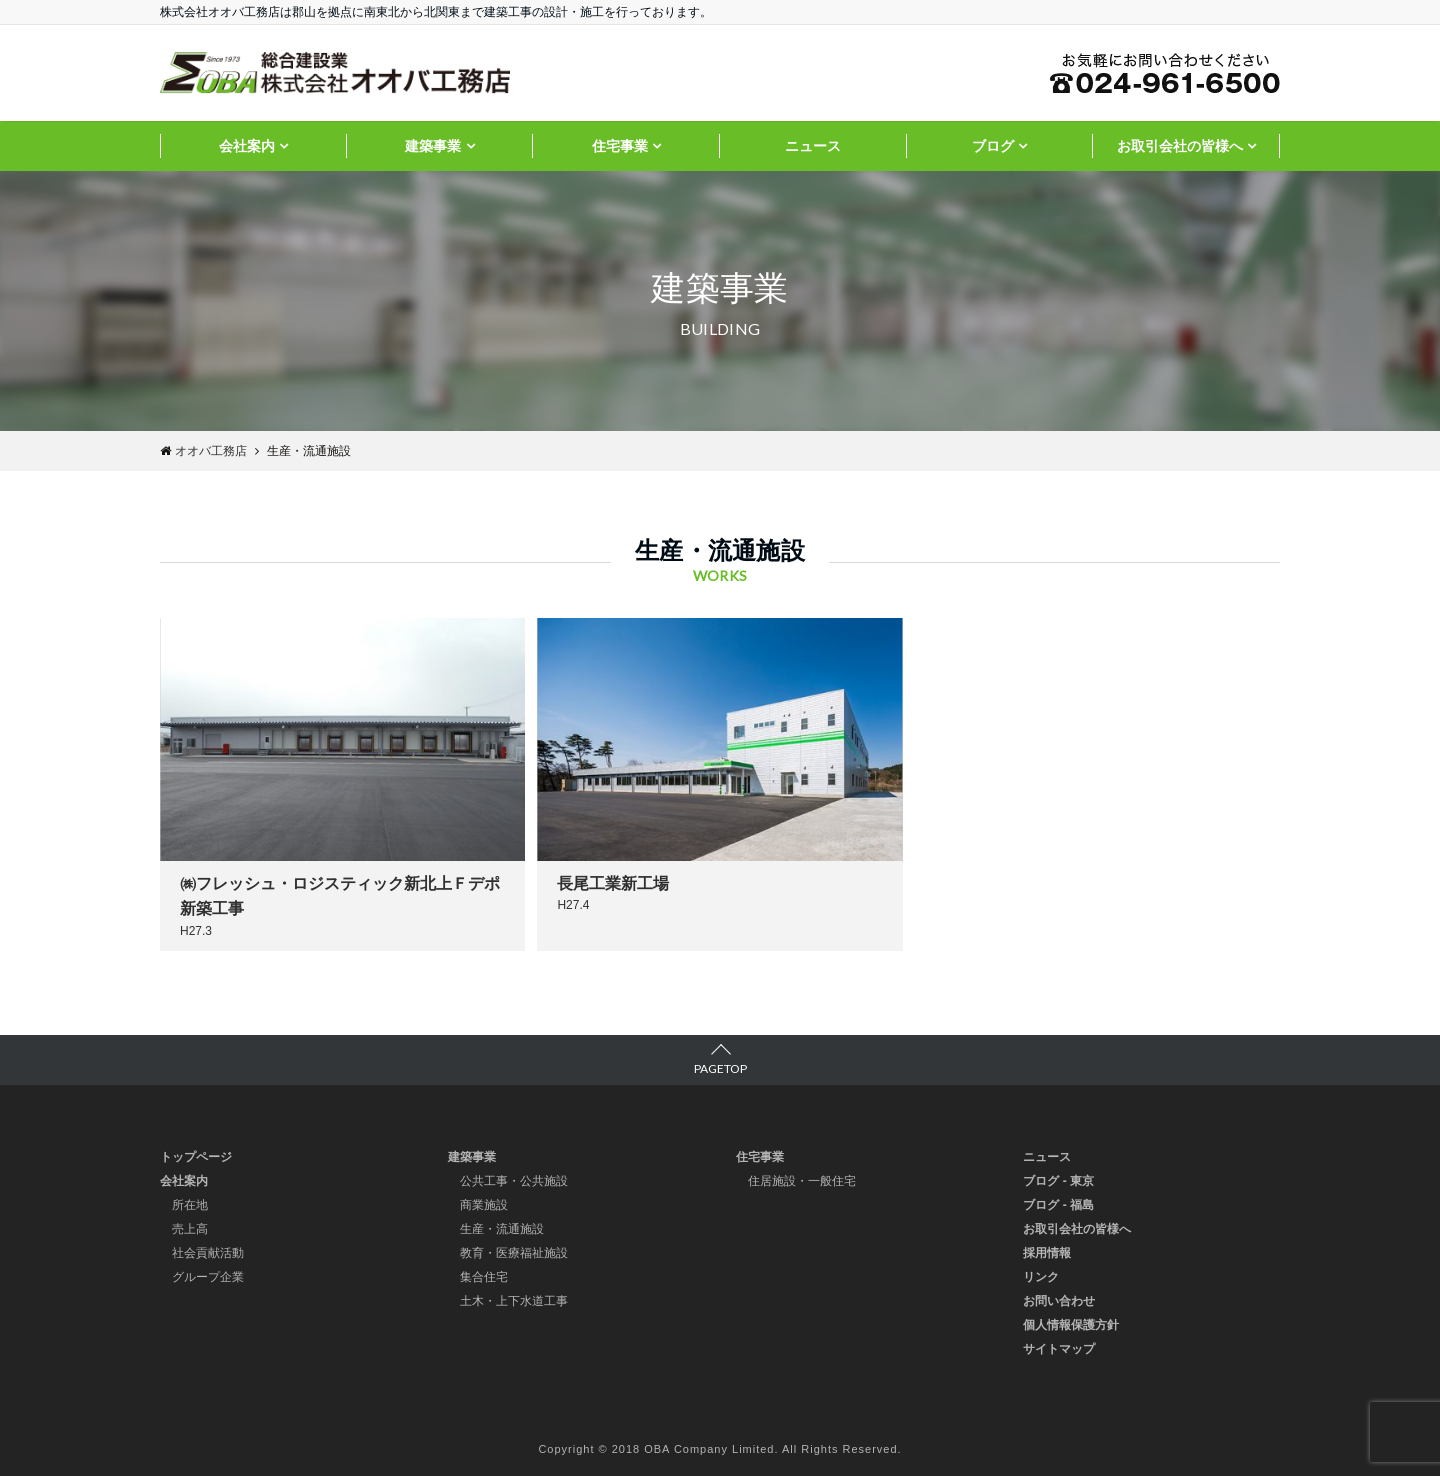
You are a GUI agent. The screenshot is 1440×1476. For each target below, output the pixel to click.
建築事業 (433, 146)
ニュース (813, 146)
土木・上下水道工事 (514, 1301)
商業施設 (484, 1205)
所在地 (190, 1205)
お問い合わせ (1059, 1301)
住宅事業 (620, 146)
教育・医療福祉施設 (514, 1253)
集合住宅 (484, 1277)
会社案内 (247, 146)
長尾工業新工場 (613, 883)
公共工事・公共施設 (514, 1181)
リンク (1041, 1277)
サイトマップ (1059, 1349)
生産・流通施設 (502, 1229)
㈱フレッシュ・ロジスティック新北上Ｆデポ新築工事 (340, 896)
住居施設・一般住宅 (802, 1181)
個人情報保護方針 (1071, 1325)
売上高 (190, 1229)
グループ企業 (208, 1277)
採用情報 (1047, 1253)
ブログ (993, 146)
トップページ (196, 1157)
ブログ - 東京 (1058, 1181)
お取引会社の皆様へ (1180, 146)
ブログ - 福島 (1058, 1205)
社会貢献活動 (208, 1253)
